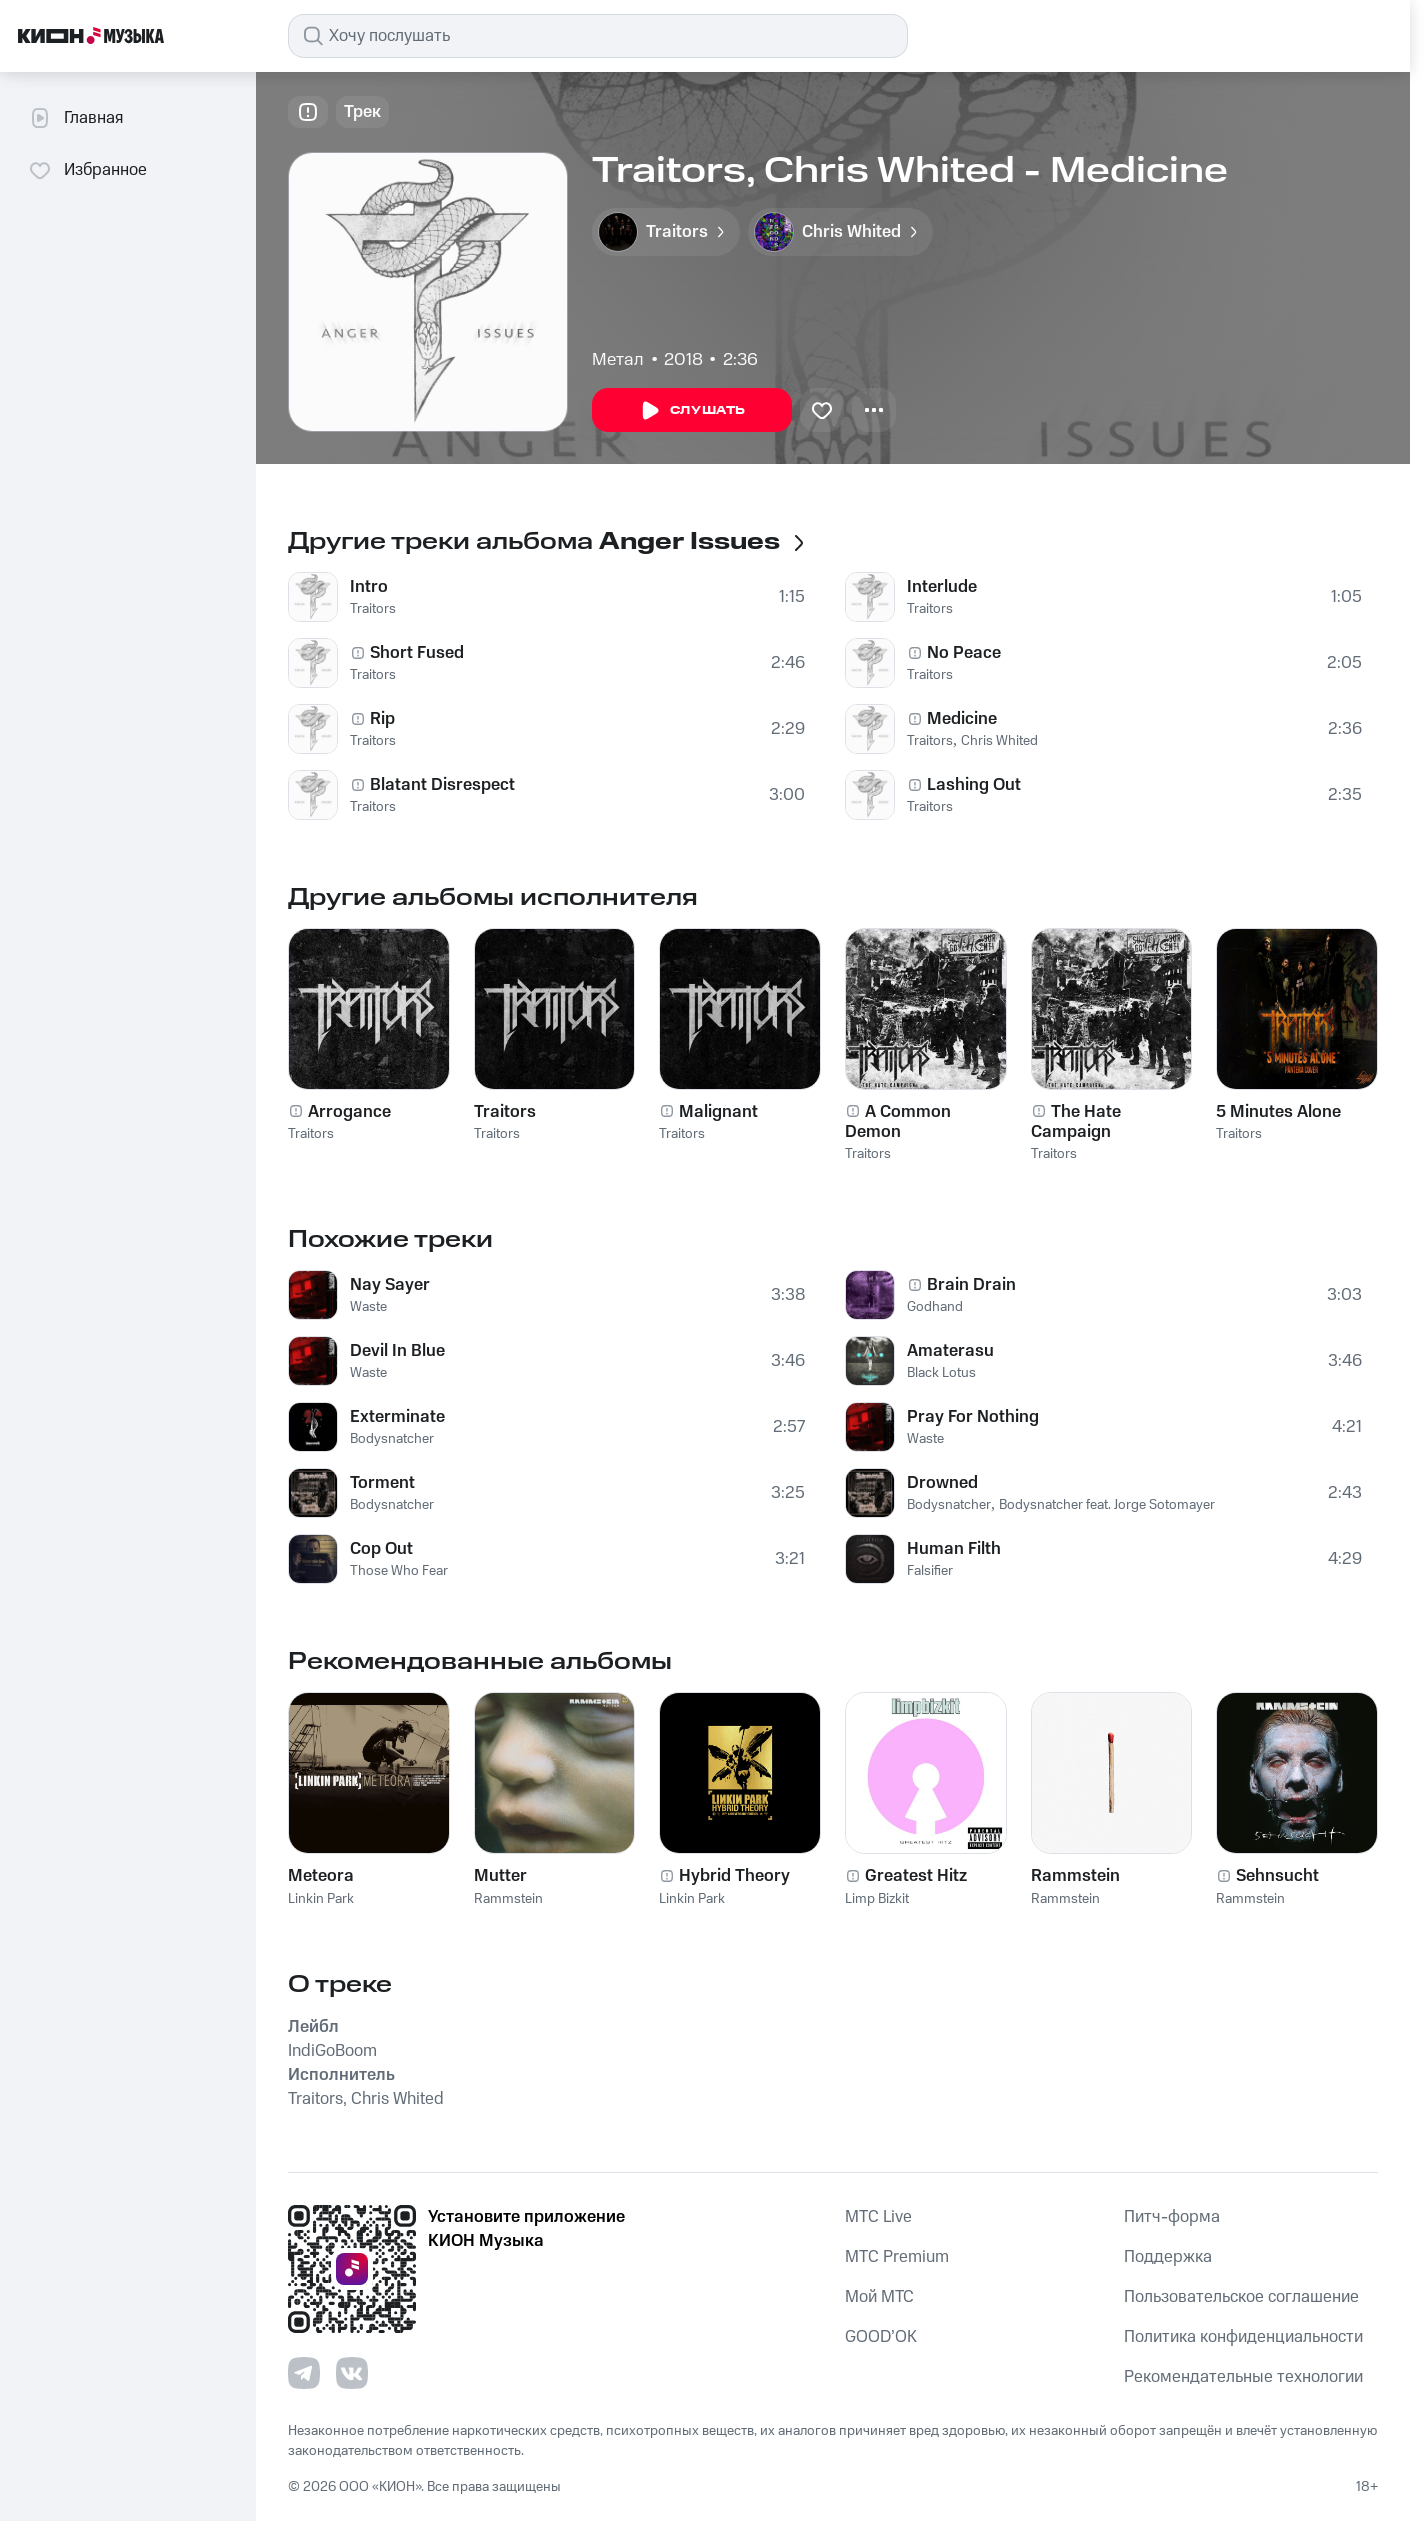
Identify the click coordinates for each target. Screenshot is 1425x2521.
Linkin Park (321, 1899)
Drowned (942, 1483)
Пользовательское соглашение (1241, 2297)
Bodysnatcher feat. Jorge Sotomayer (1107, 1505)
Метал (618, 360)
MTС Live (878, 2217)
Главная (75, 118)
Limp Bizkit (877, 1899)
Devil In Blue (397, 1351)
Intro (369, 587)
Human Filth (954, 1549)
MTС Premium (897, 2257)
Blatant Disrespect (442, 785)
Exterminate (397, 1417)
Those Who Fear (399, 1571)
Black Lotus (941, 1373)
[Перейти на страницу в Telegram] (304, 2373)
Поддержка (1168, 2257)
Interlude (942, 587)
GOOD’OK (881, 2337)
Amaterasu (950, 1351)
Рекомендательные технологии (1243, 2377)
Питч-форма (1172, 2217)
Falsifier (930, 1571)
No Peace (964, 653)
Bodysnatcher (392, 1439)
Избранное (87, 170)
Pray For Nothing (973, 1417)
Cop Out (381, 1549)
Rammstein (508, 1899)
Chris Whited (999, 741)
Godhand (935, 1307)
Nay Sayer (390, 1285)
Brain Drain (971, 1285)
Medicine (962, 719)
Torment (382, 1483)
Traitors (373, 609)
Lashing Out (974, 785)
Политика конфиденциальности (1243, 2337)
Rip (382, 719)
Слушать (692, 411)
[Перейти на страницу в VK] (352, 2373)
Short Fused (417, 653)
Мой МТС (879, 2297)
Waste (368, 1307)
